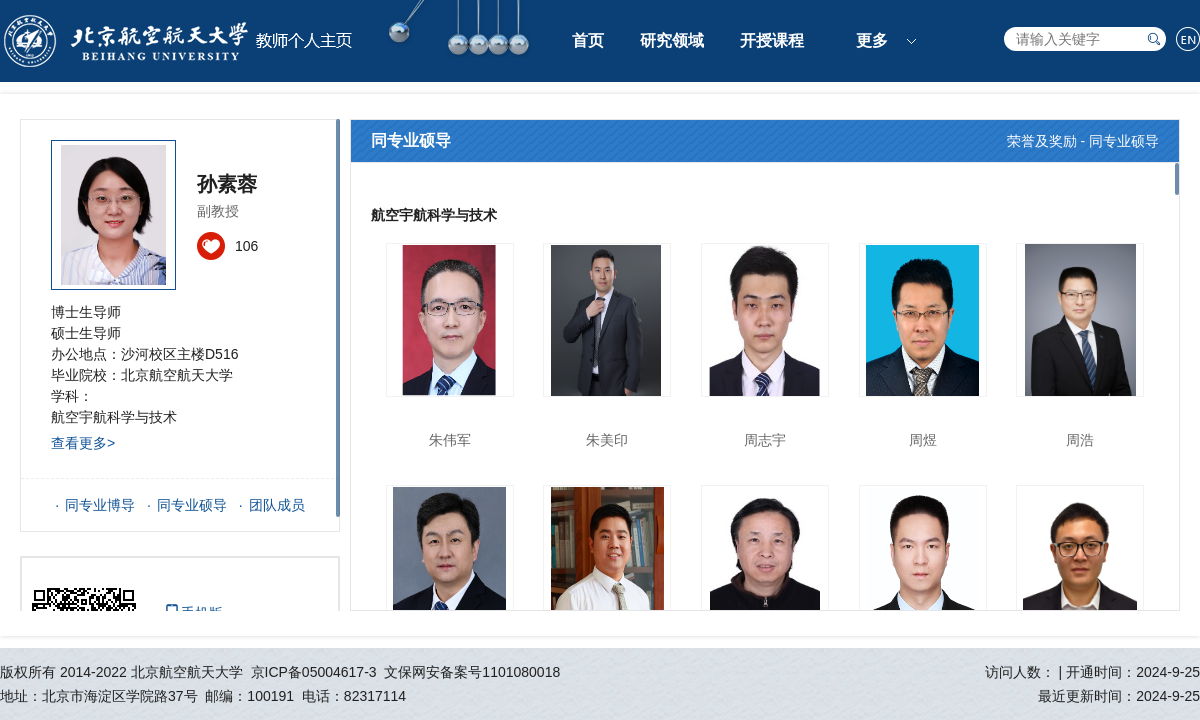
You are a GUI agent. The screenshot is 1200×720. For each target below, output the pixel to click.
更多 (872, 40)
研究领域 (672, 40)
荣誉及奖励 (1042, 141)
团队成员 (277, 505)
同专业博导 (100, 505)
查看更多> (83, 443)
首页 (588, 40)
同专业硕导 (192, 505)
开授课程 (772, 40)
